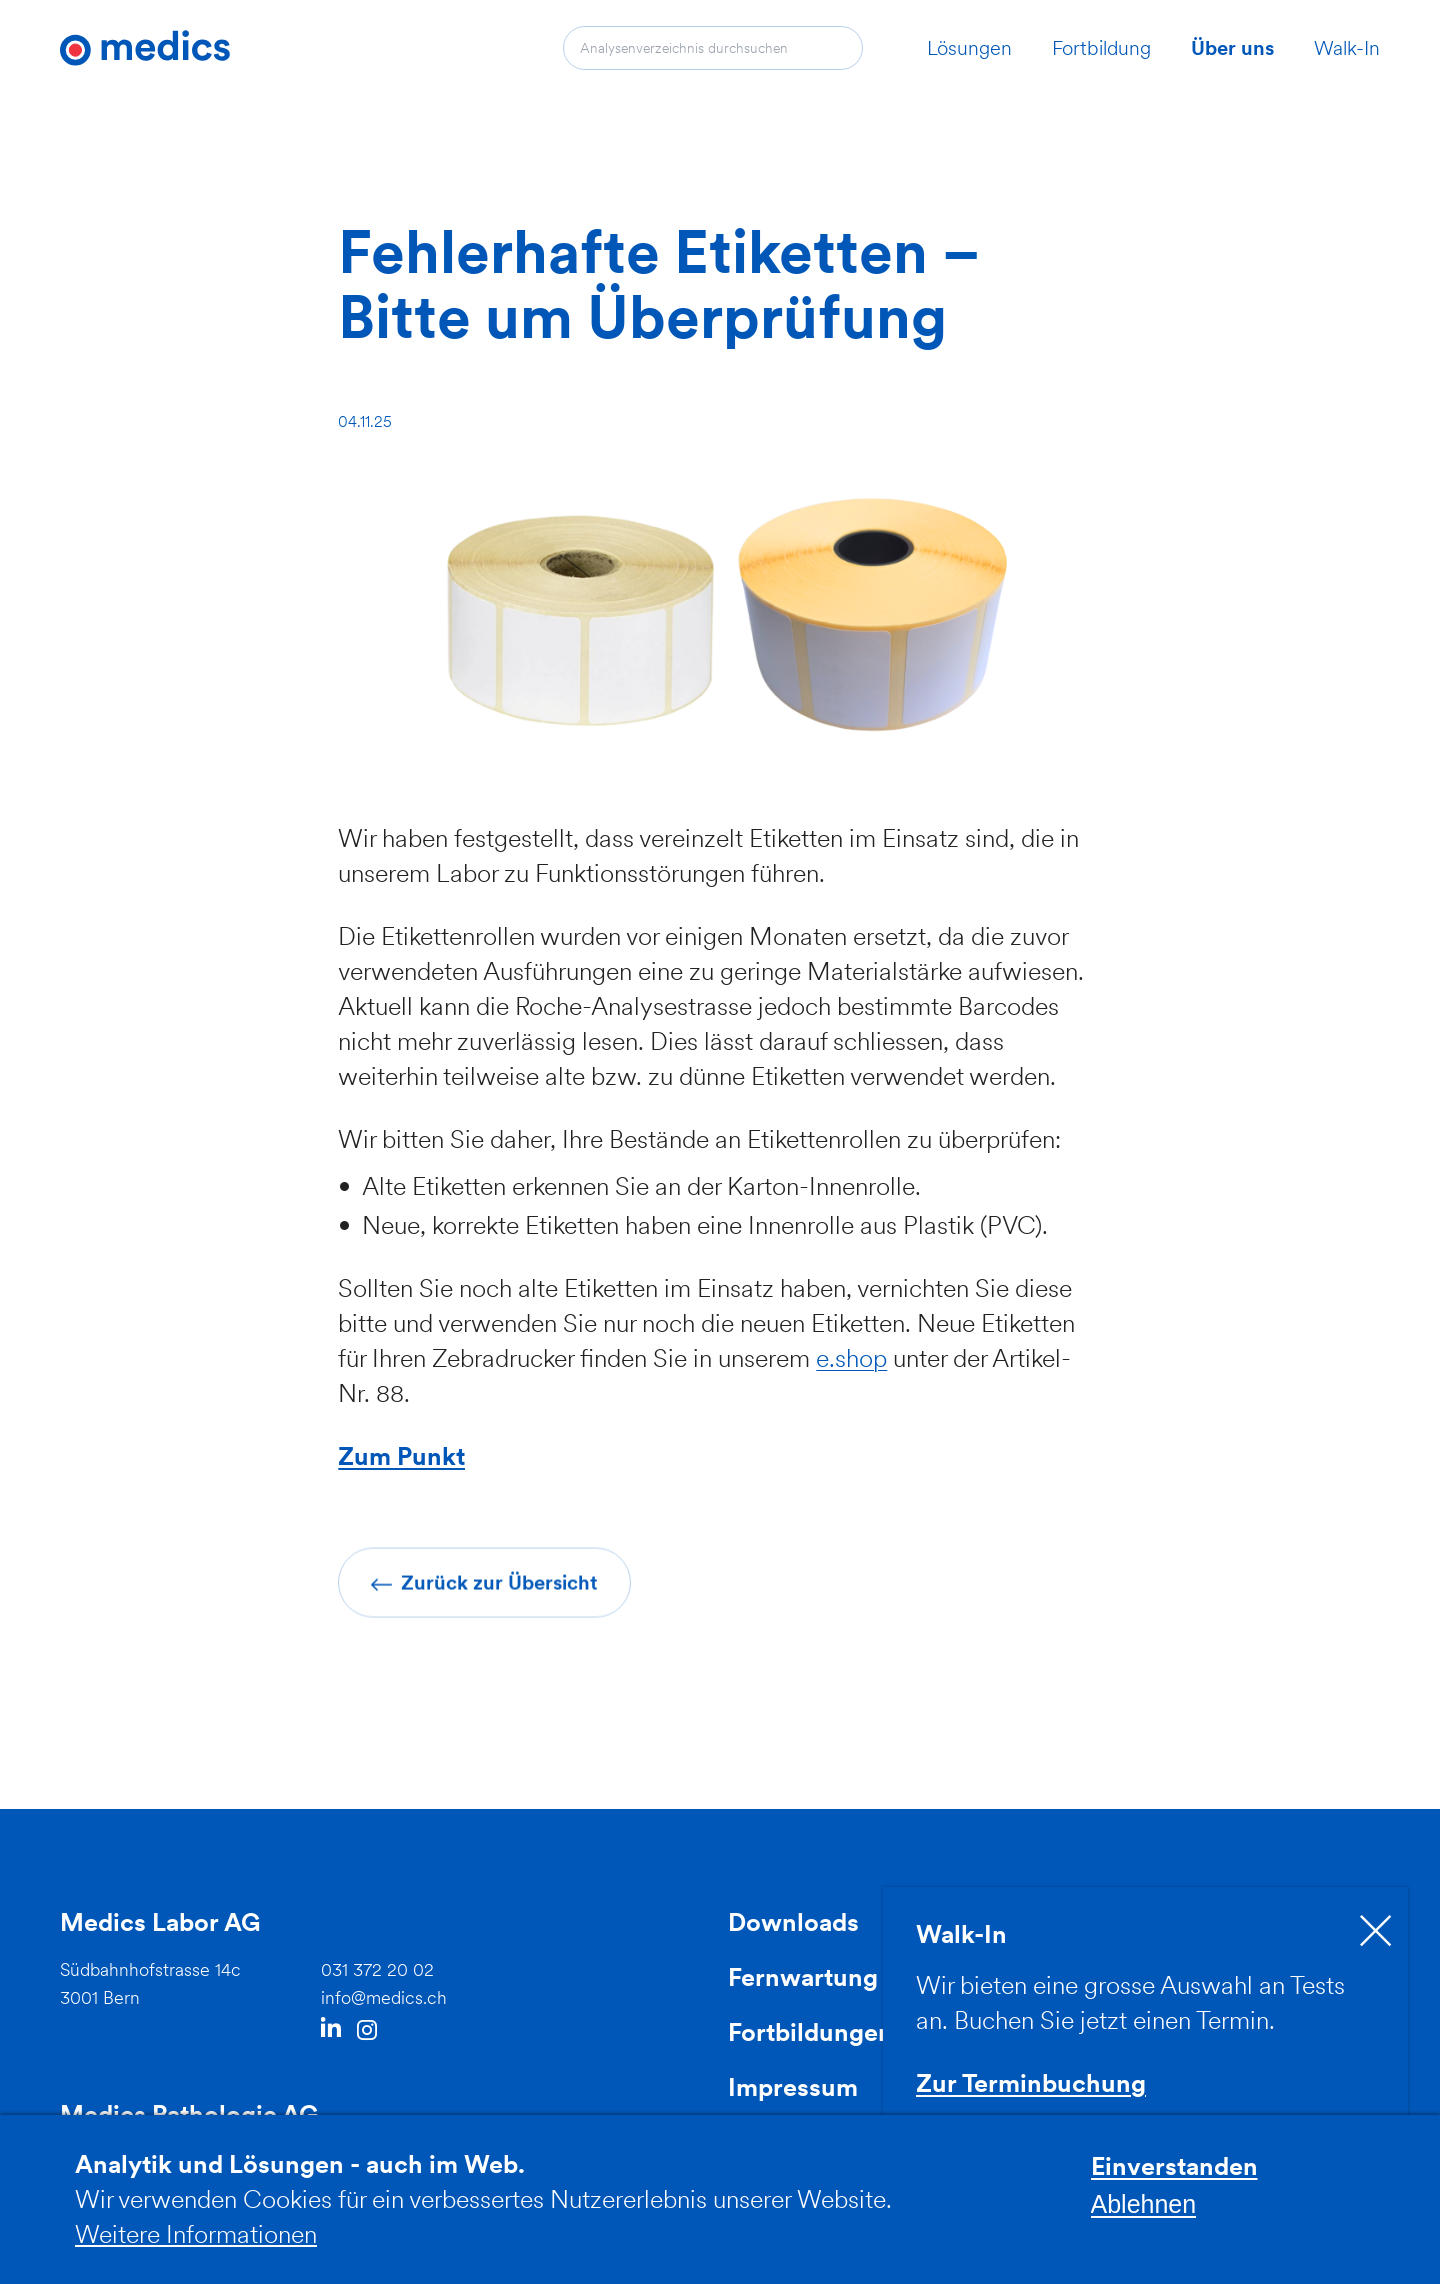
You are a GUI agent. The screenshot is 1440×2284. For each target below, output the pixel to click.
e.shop (851, 1358)
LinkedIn (331, 2029)
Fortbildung (1101, 48)
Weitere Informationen (196, 2246)
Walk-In (1347, 48)
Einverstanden (1174, 2179)
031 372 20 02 (377, 1969)
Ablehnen (1144, 2216)
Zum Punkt (401, 1456)
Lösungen (969, 48)
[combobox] (713, 48)
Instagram (367, 2031)
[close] (1376, 1931)
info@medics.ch (384, 1997)
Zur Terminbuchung (1031, 2083)
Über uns (1232, 48)
